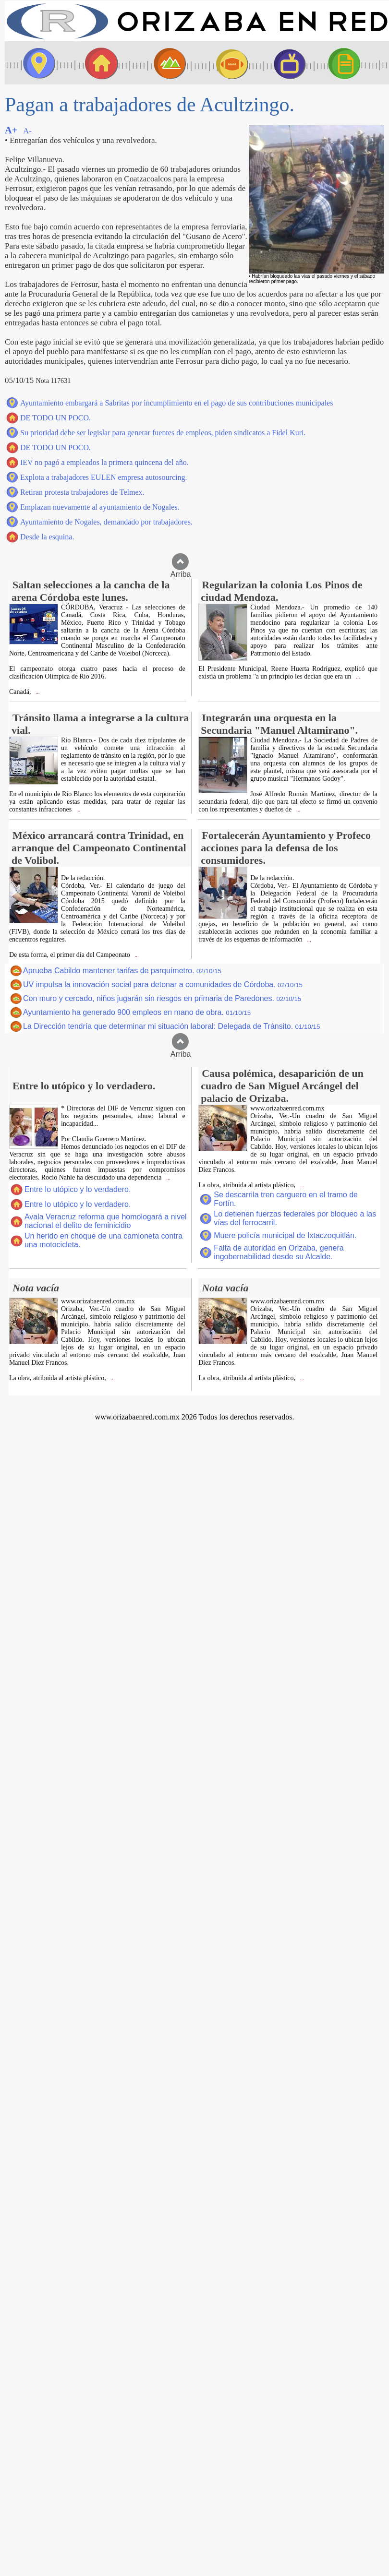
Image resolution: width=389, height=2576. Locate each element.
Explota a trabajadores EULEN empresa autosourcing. (103, 477)
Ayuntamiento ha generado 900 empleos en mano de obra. (137, 1012)
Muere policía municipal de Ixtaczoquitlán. (285, 1235)
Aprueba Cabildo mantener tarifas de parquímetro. (122, 970)
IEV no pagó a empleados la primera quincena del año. (104, 462)
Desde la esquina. (47, 537)
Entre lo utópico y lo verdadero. (77, 1189)
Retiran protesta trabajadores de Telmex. (82, 492)
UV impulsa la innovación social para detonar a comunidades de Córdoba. (163, 984)
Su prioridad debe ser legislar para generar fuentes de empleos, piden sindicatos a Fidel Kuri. (162, 433)
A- (27, 130)
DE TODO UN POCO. (55, 418)
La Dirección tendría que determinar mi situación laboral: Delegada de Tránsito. (171, 1026)
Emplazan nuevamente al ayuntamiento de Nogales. (99, 507)
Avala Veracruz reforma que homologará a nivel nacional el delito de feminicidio (105, 1221)
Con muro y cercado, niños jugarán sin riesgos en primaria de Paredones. (162, 998)
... (36, 692)
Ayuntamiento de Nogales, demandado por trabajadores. (106, 522)
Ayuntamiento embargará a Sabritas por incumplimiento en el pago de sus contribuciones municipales (176, 403)
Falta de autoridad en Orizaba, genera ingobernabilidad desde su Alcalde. (278, 1252)
